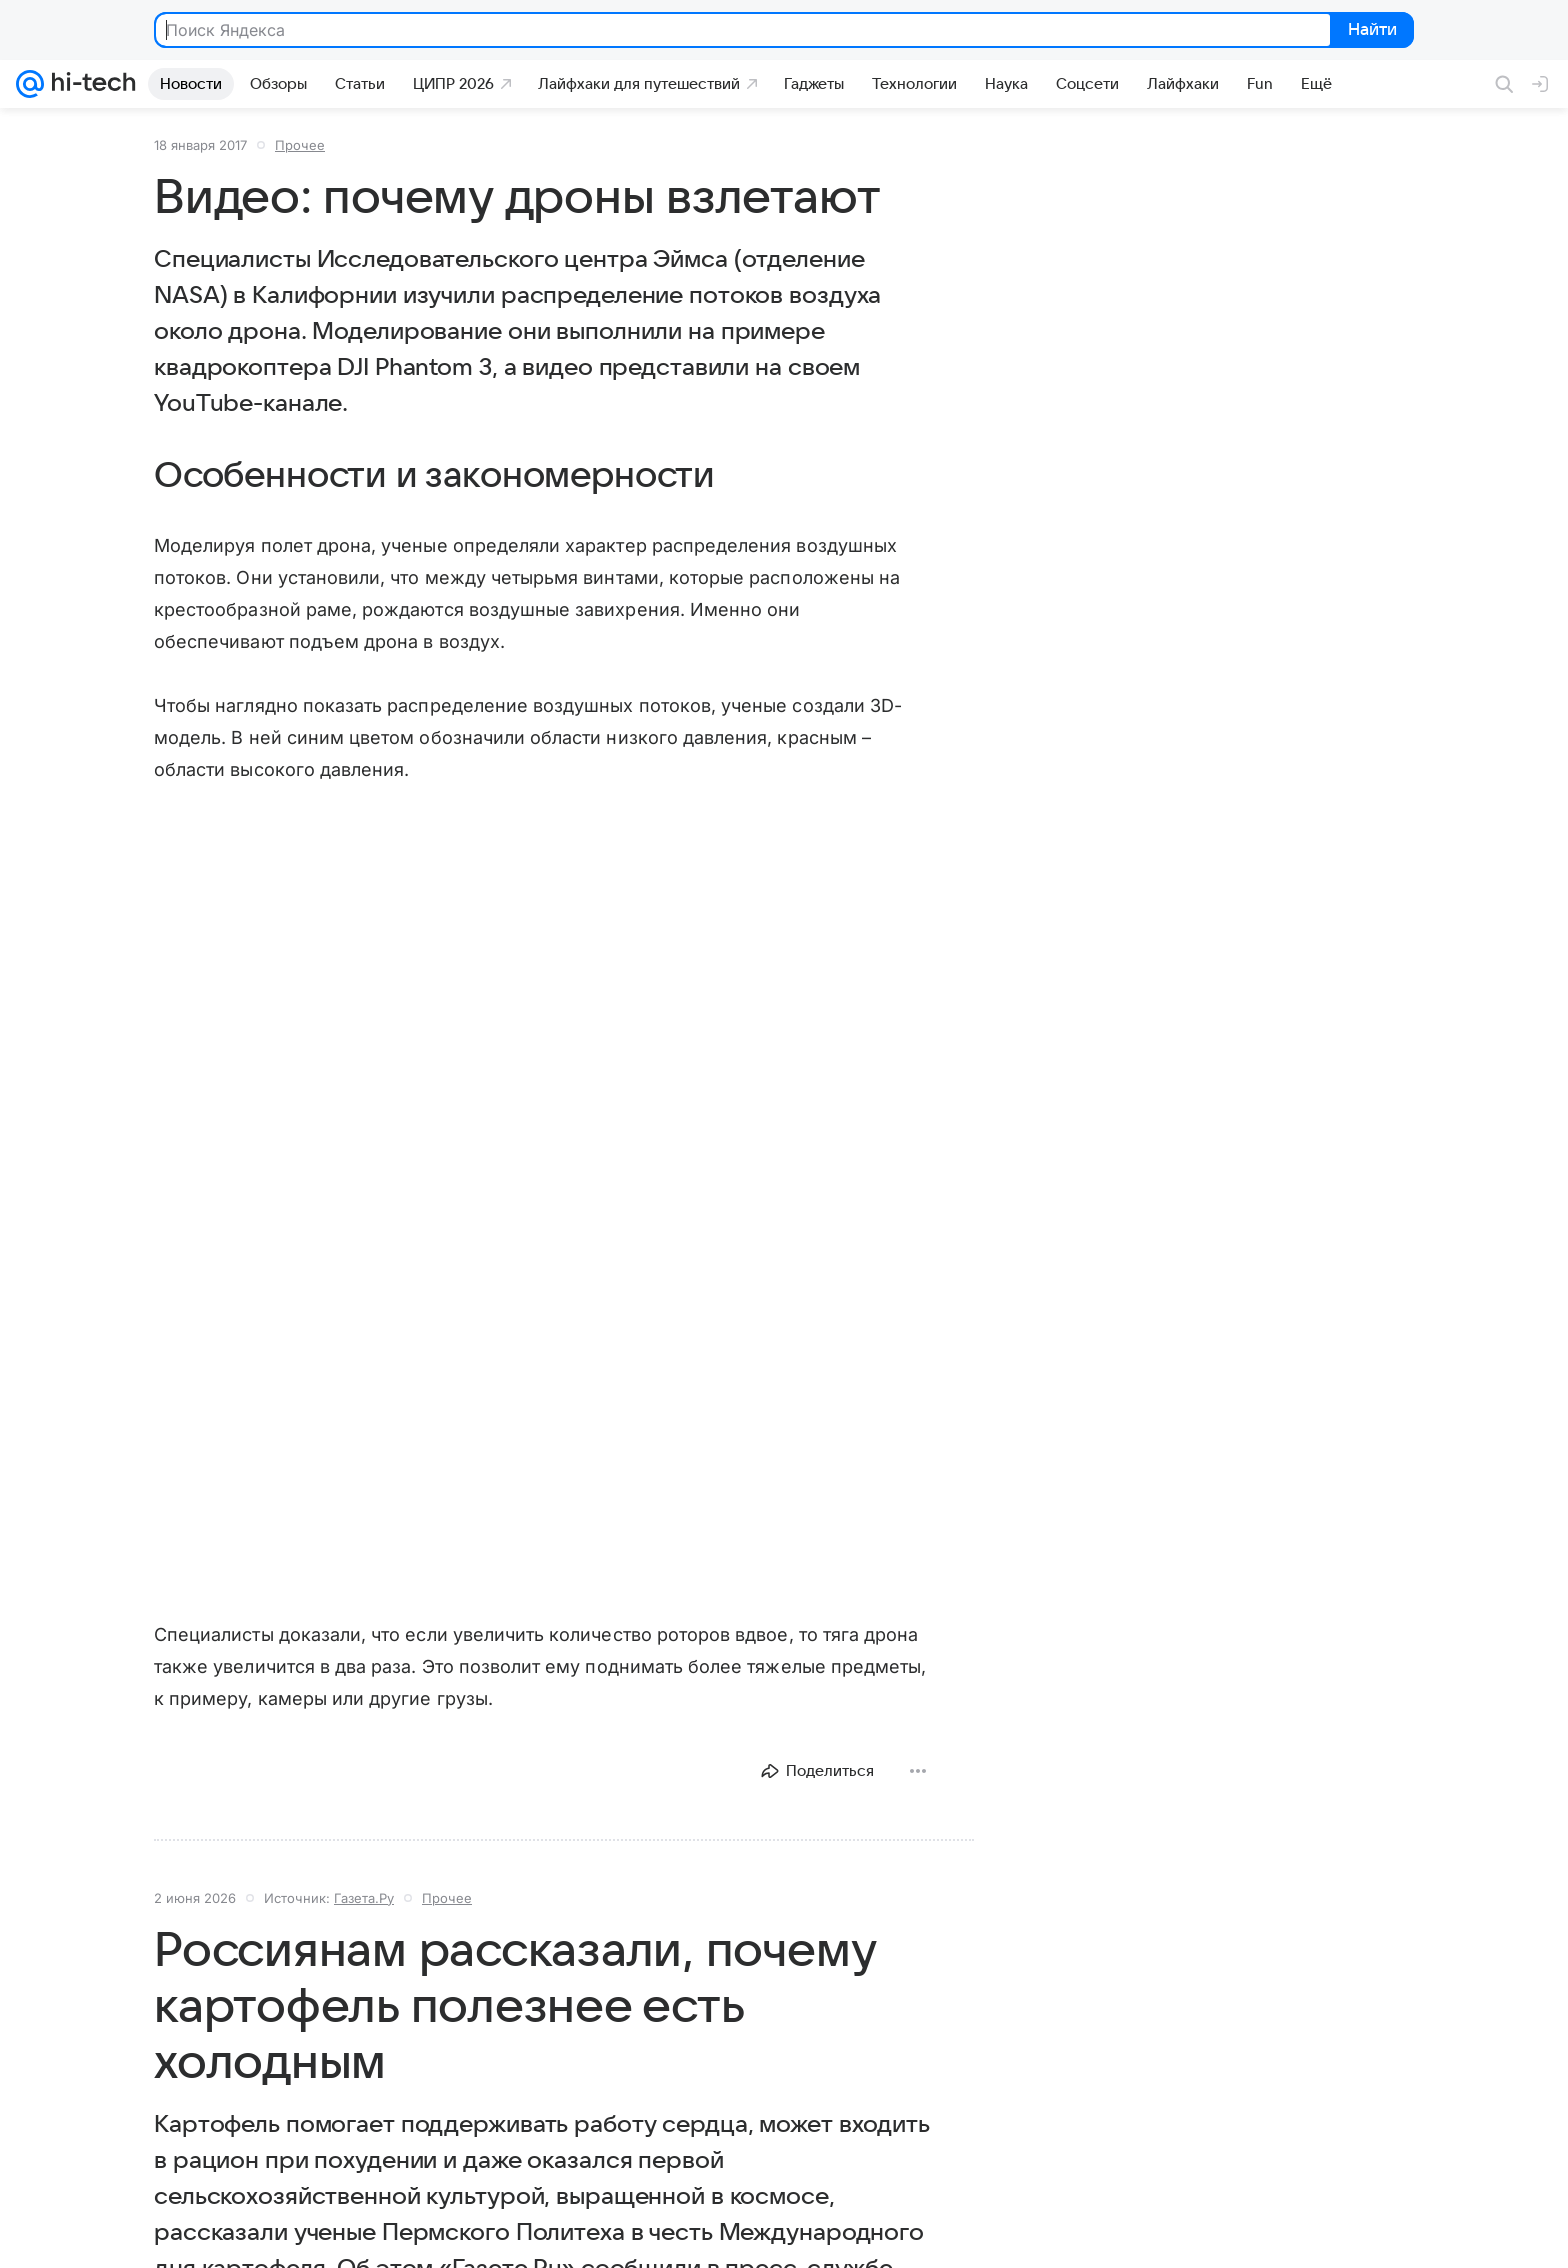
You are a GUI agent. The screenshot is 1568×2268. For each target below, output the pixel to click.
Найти (1370, 31)
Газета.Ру (364, 1898)
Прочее (300, 145)
